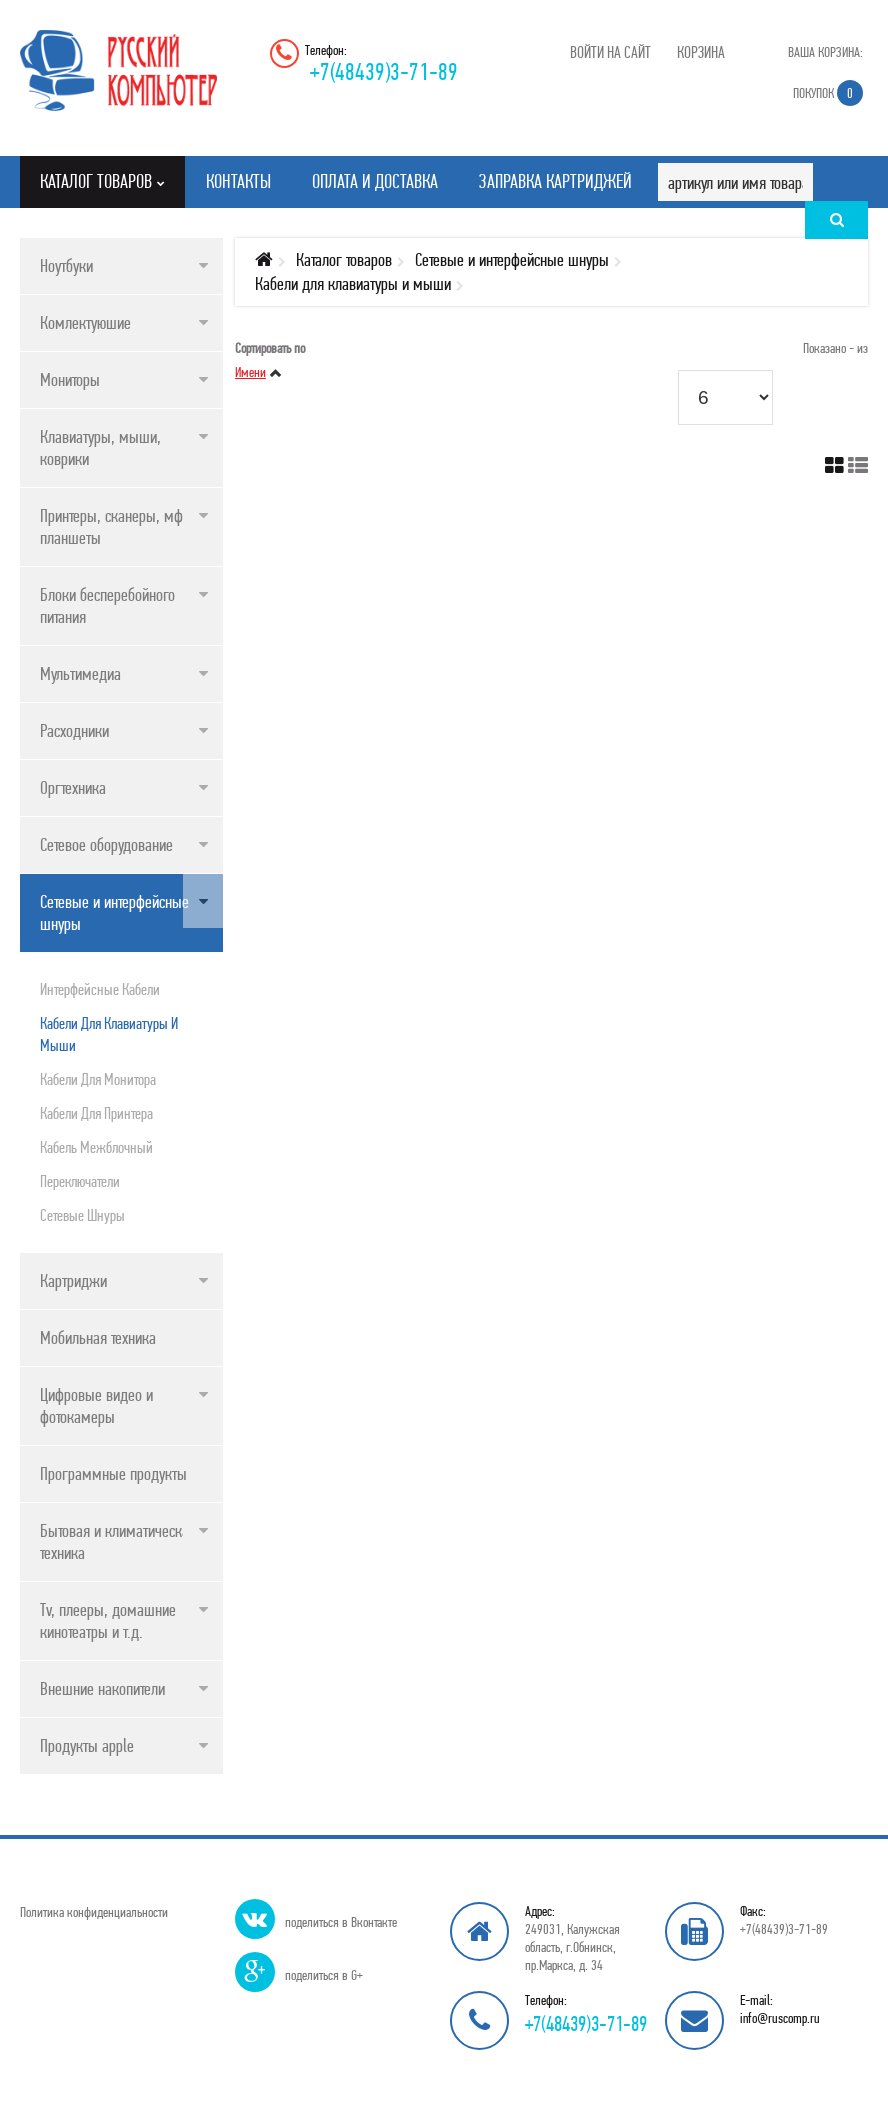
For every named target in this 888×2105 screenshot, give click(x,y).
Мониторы (70, 379)
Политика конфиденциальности (94, 1912)
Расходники (74, 730)
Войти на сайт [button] (610, 52)
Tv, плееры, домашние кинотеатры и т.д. (108, 1620)
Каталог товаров (344, 259)
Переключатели (80, 1181)
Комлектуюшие (85, 322)
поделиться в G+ (324, 1975)
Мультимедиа (80, 673)
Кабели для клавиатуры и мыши (109, 1034)
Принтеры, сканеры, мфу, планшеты (116, 526)
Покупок (828, 93)
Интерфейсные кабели (100, 989)
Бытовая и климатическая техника (118, 1541)
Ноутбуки (66, 265)
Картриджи (73, 1280)
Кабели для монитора (98, 1079)
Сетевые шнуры (82, 1215)
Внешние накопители (102, 1688)
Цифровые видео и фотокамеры (96, 1405)
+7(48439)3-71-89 (384, 71)
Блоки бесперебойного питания (107, 605)
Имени (250, 372)
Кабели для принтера (96, 1113)
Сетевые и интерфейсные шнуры (114, 912)
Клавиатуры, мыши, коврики (100, 447)
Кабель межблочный (96, 1147)
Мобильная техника (98, 1337)
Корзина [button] (701, 52)
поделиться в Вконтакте (341, 1922)
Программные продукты (113, 1473)
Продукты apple (87, 1745)
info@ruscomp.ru (780, 2018)
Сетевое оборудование (106, 844)
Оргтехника (73, 787)
